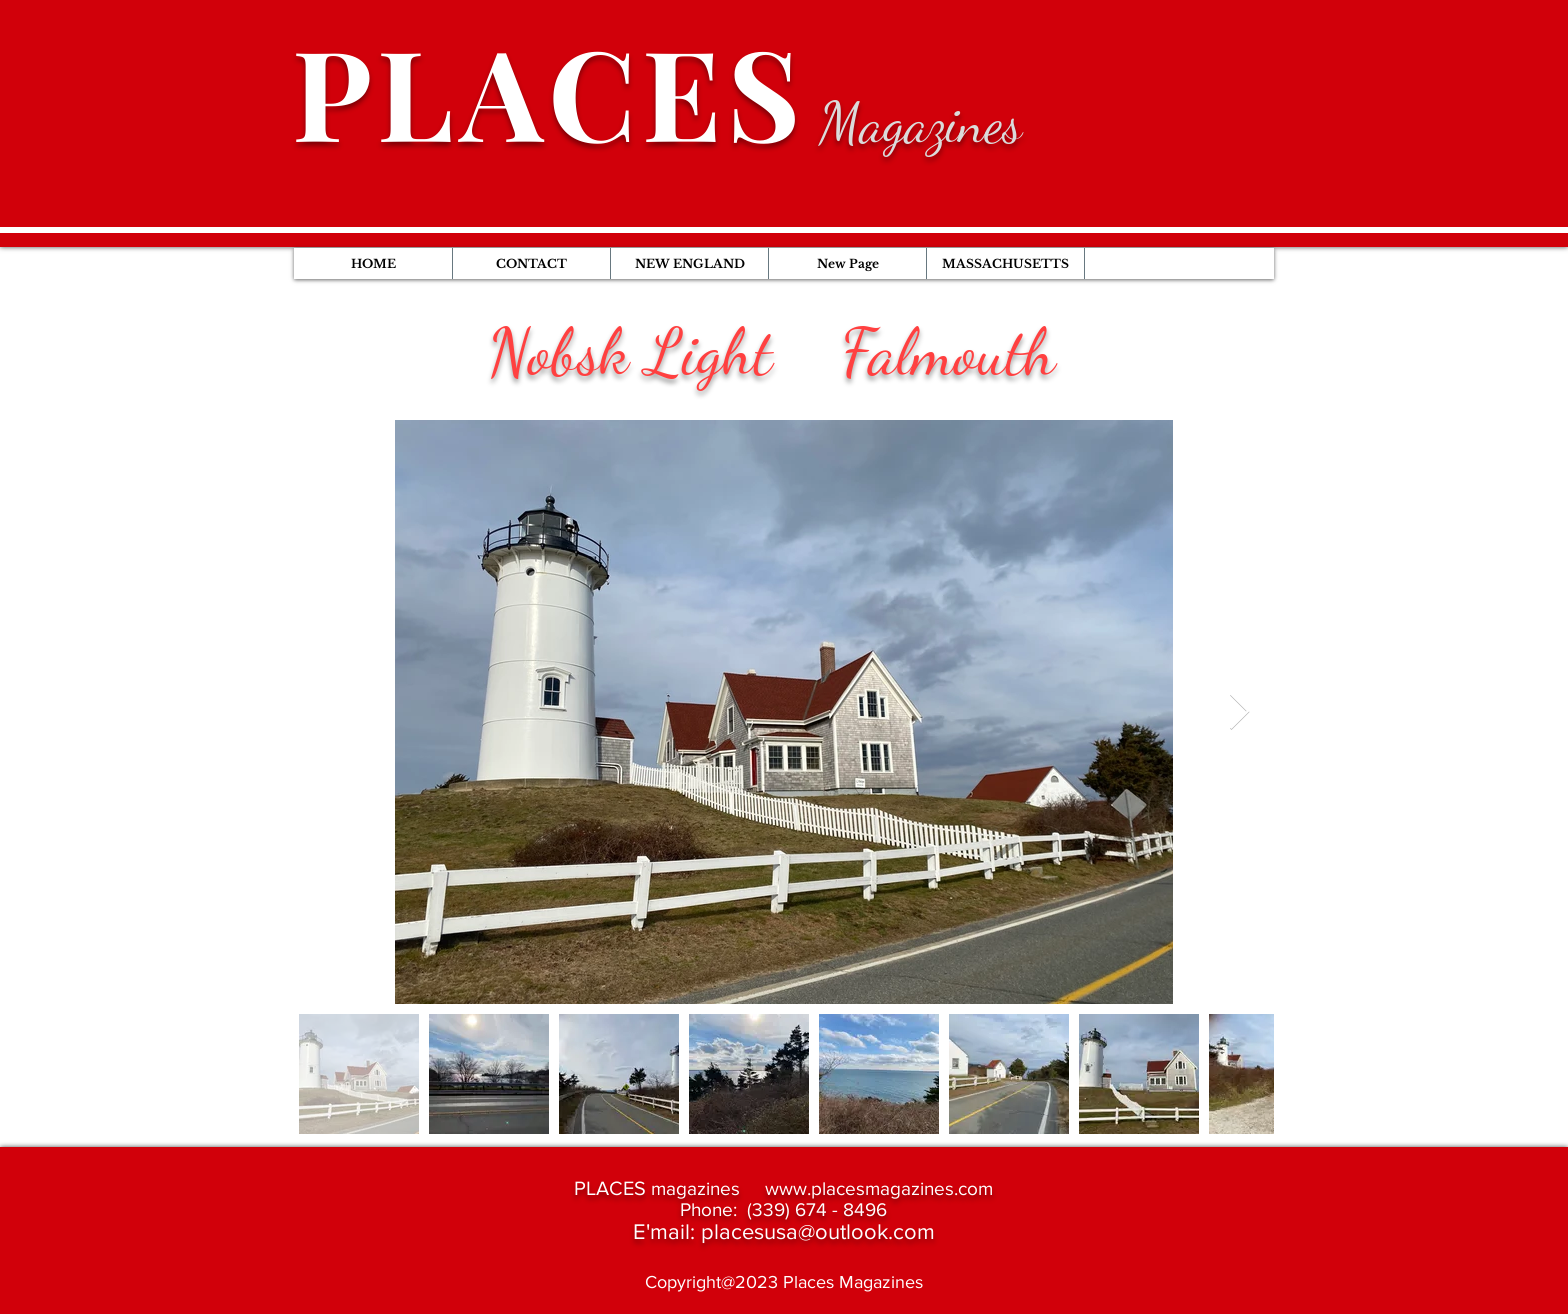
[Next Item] (1239, 712)
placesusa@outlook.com (818, 1231)
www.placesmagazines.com (879, 1188)
